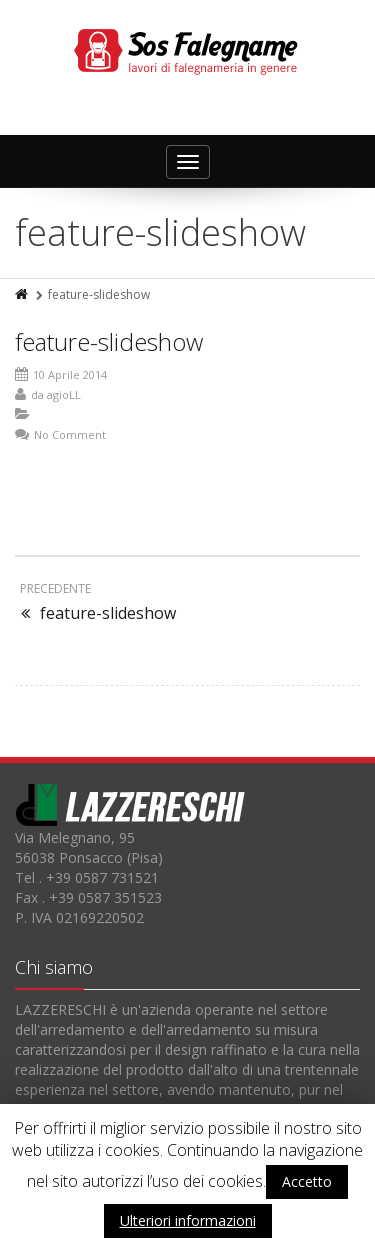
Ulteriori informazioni (188, 1220)
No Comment (70, 434)
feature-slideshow (109, 341)
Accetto (307, 1181)
